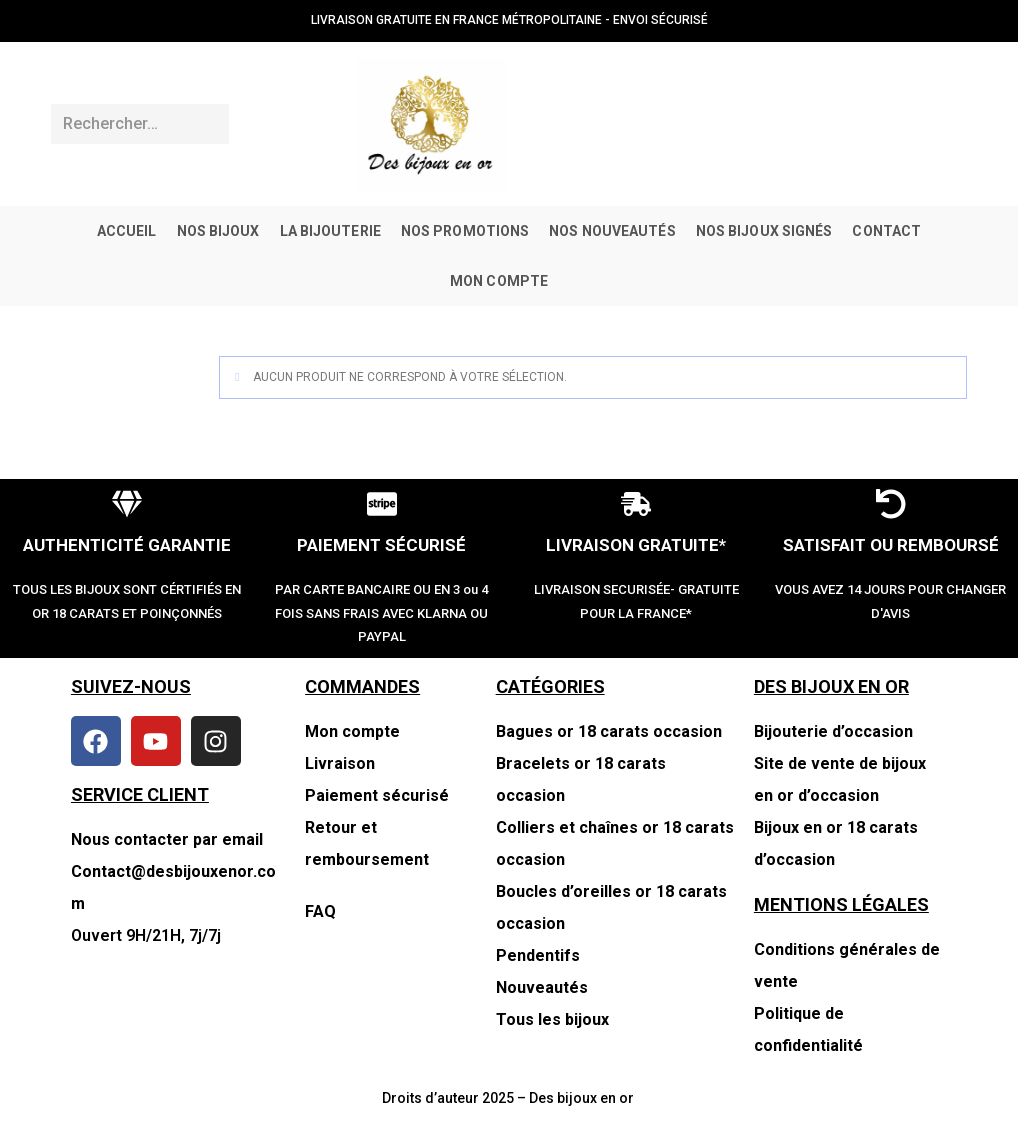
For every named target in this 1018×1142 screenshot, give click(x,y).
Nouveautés (542, 987)
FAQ (320, 911)
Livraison (340, 763)
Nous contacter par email (167, 839)
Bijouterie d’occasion (833, 731)
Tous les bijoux (552, 1019)
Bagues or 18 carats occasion (609, 731)
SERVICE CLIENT (140, 794)
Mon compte (352, 731)
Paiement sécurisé (377, 795)
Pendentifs (538, 955)
